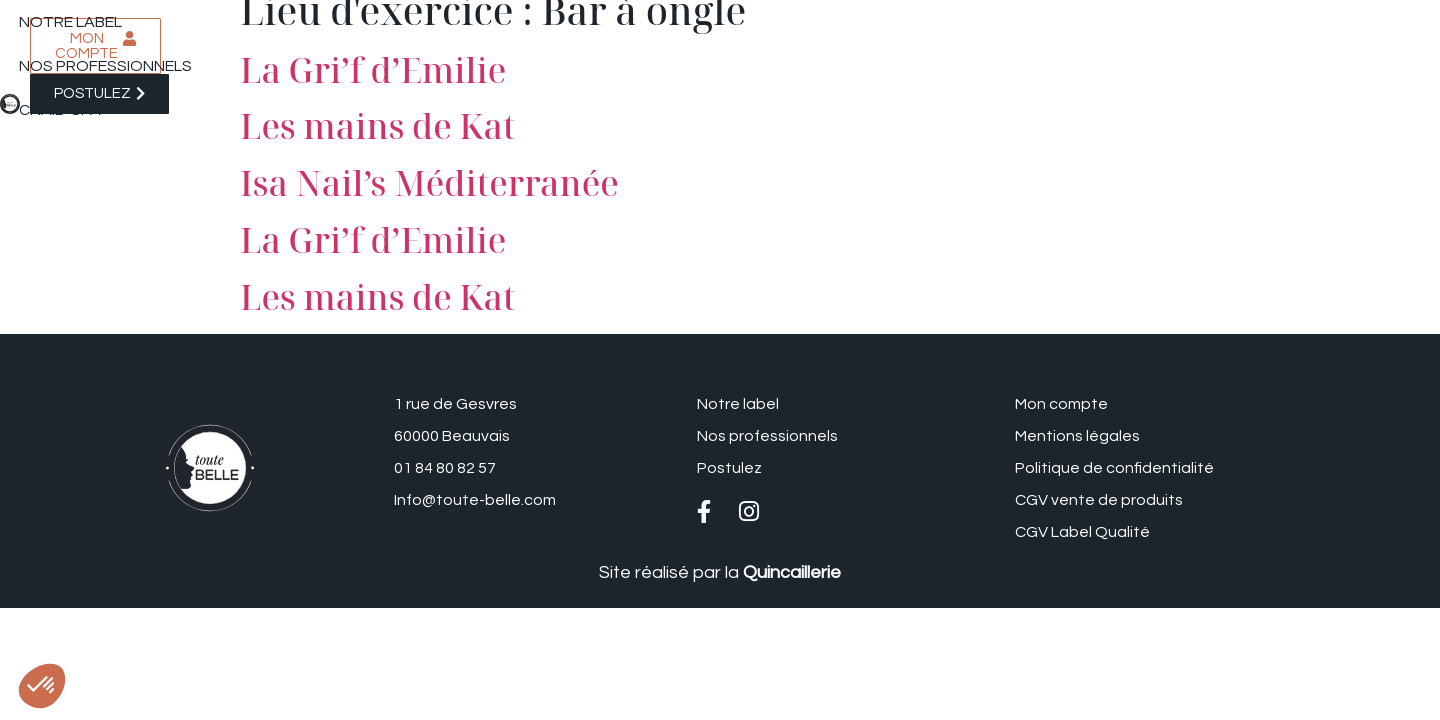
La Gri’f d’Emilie (373, 240)
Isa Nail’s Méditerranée (429, 183)
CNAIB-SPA (580, 35)
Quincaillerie (792, 572)
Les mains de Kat (377, 126)
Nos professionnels (428, 35)
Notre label (266, 35)
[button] (42, 686)
